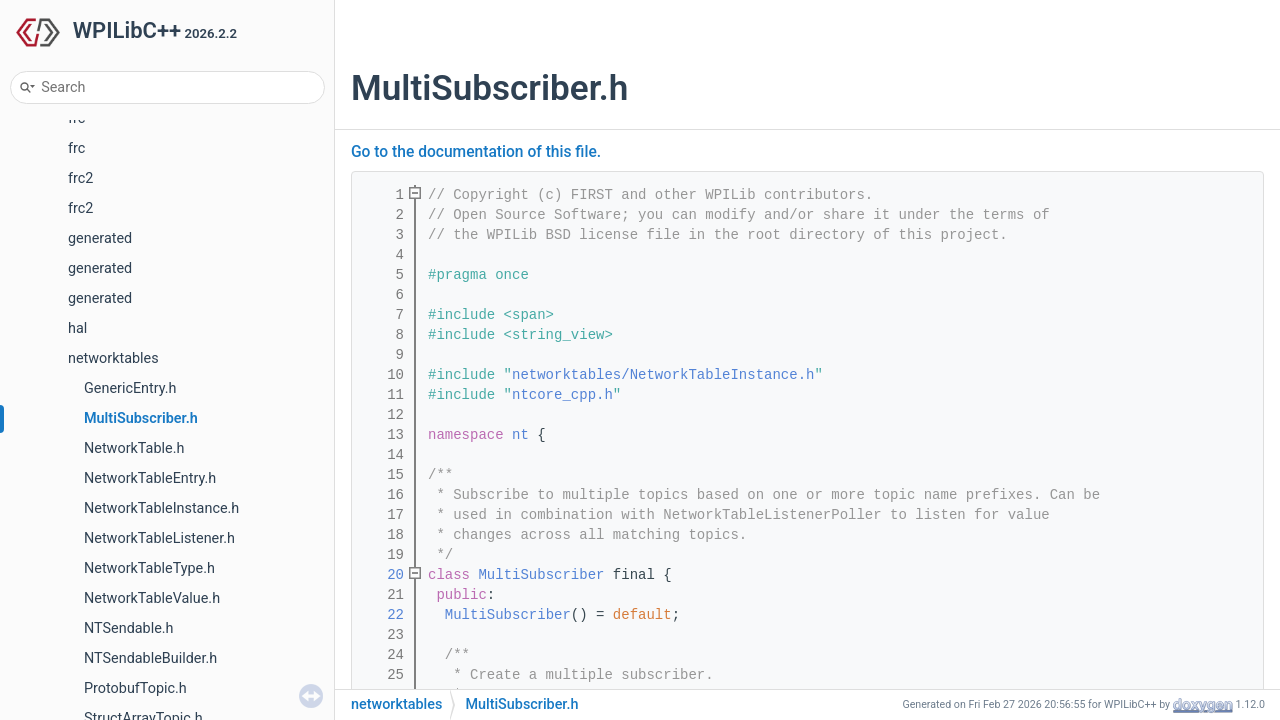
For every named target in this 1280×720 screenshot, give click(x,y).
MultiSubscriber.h (141, 418)
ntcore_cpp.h (562, 395)
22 (383, 615)
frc (76, 148)
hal (77, 328)
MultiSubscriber (541, 575)
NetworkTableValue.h (152, 598)
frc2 (80, 178)
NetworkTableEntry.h (150, 478)
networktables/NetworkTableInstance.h (663, 375)
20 (383, 575)
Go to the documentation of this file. (476, 152)
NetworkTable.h (134, 448)
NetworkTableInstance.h (161, 508)
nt (520, 435)
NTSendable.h (129, 628)
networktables (113, 358)
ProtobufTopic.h (135, 688)
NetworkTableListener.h (159, 538)
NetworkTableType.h (149, 568)
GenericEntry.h (130, 388)
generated (100, 238)
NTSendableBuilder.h (150, 658)
